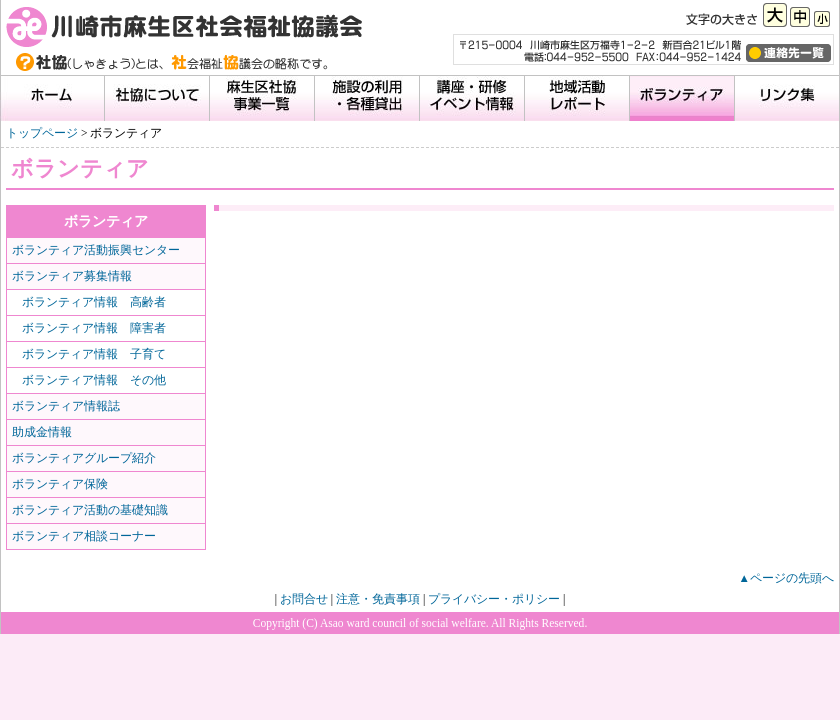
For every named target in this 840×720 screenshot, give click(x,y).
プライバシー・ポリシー (494, 599)
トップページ (42, 133)
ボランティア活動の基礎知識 (90, 510)
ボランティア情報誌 (66, 406)
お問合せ (304, 599)
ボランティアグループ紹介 (84, 458)
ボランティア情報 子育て (94, 354)
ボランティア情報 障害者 (94, 328)
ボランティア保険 (60, 484)
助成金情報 (42, 432)
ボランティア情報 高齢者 (94, 302)
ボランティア (106, 221)
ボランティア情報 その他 (94, 380)
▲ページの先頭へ (786, 578)
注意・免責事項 (378, 599)
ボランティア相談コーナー (84, 536)
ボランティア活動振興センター (96, 250)
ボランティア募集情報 (72, 276)
